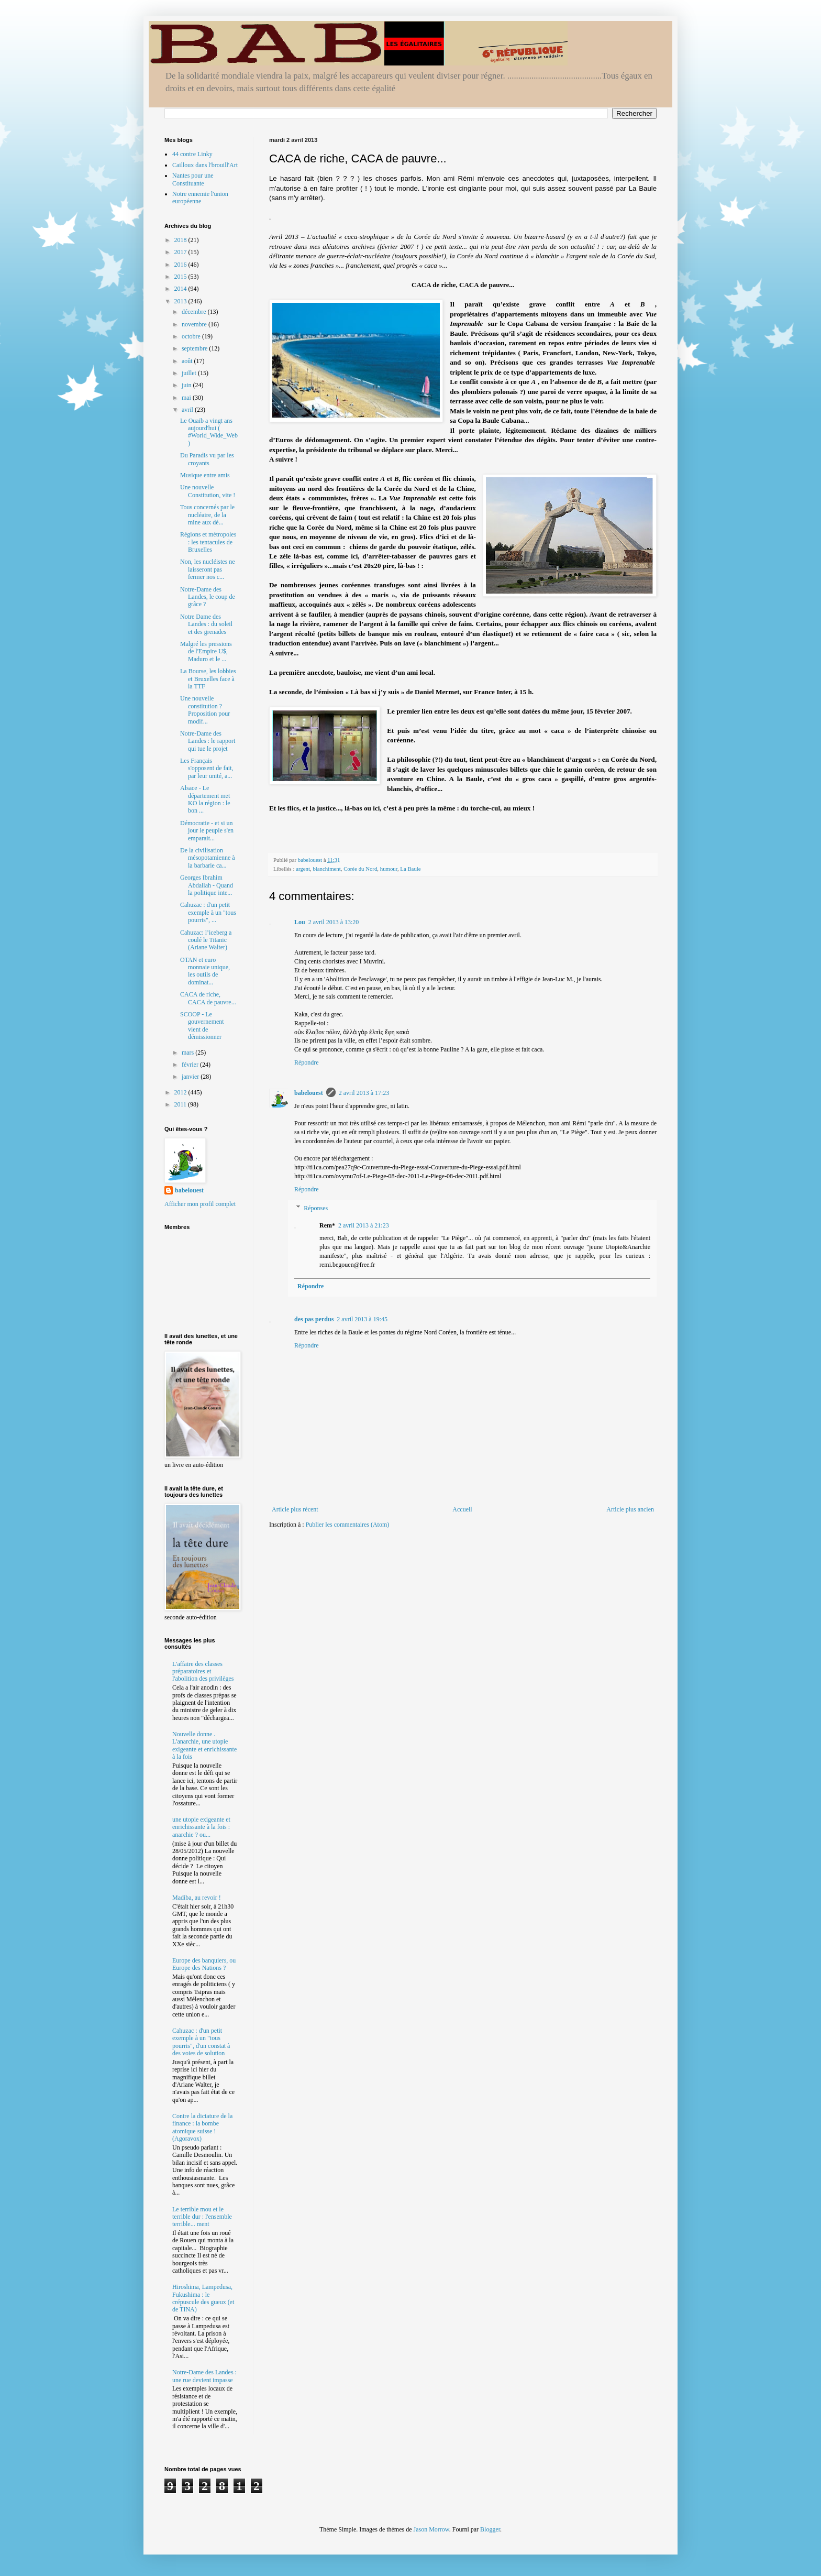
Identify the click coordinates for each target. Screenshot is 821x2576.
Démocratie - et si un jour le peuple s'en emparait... (207, 830)
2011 (181, 1104)
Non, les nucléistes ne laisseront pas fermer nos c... (207, 569)
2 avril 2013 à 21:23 (363, 1225)
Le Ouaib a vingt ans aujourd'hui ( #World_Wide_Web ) (209, 432)
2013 (181, 301)
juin (187, 385)
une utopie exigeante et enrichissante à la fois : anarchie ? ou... (201, 1827)
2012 (181, 1092)
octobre (192, 336)
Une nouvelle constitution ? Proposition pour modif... (205, 710)
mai (187, 397)
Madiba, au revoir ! (196, 1897)
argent (303, 868)
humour (388, 868)
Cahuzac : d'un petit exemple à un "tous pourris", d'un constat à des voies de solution (201, 2042)
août (188, 361)
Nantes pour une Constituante (193, 179)
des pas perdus (314, 1319)
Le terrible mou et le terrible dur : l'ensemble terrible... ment (202, 2217)
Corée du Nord (360, 868)
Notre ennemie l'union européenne (200, 197)
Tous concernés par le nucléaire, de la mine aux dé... (207, 514)
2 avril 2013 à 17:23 (364, 1093)
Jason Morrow (431, 2529)
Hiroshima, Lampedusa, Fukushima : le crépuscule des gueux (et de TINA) (203, 2298)
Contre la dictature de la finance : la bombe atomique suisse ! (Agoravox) (202, 2127)
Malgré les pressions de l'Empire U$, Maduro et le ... (206, 651)
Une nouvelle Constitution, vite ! (207, 491)
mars (188, 1052)
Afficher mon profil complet (200, 1204)
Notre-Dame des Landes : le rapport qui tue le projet (207, 741)
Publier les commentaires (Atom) (348, 1524)
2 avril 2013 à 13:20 (333, 922)
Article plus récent (295, 1509)
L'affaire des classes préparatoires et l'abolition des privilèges (203, 1671)
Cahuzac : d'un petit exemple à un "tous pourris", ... (208, 912)
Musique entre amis (205, 475)
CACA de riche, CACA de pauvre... (208, 998)
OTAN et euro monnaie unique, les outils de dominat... (205, 971)
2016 (181, 264)
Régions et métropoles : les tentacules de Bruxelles (208, 542)
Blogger (490, 2529)
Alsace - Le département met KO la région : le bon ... (205, 799)
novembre (195, 324)
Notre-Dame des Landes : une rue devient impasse (204, 2376)
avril (188, 409)
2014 (181, 288)
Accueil (462, 1509)
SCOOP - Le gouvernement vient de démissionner (202, 1025)
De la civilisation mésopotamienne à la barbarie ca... (207, 858)
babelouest (308, 1093)
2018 (181, 240)
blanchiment (326, 868)
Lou (299, 922)
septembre (195, 348)
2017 (181, 252)
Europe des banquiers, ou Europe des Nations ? (204, 1964)
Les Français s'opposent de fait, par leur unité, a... (206, 768)
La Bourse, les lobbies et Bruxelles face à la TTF (208, 678)
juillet (190, 373)
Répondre (306, 1062)
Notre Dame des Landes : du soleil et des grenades (206, 624)
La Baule (410, 868)
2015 (181, 276)
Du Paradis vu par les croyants (207, 459)
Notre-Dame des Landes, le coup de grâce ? (207, 597)
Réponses (316, 1208)
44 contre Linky (192, 154)
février (191, 1064)
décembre (195, 311)
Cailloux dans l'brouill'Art (205, 165)
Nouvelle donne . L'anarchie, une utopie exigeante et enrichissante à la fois (204, 1745)
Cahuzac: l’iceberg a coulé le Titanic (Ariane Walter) (205, 940)
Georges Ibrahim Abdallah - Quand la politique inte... (206, 885)
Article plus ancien (630, 1509)
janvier (191, 1076)
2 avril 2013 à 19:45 (362, 1319)
